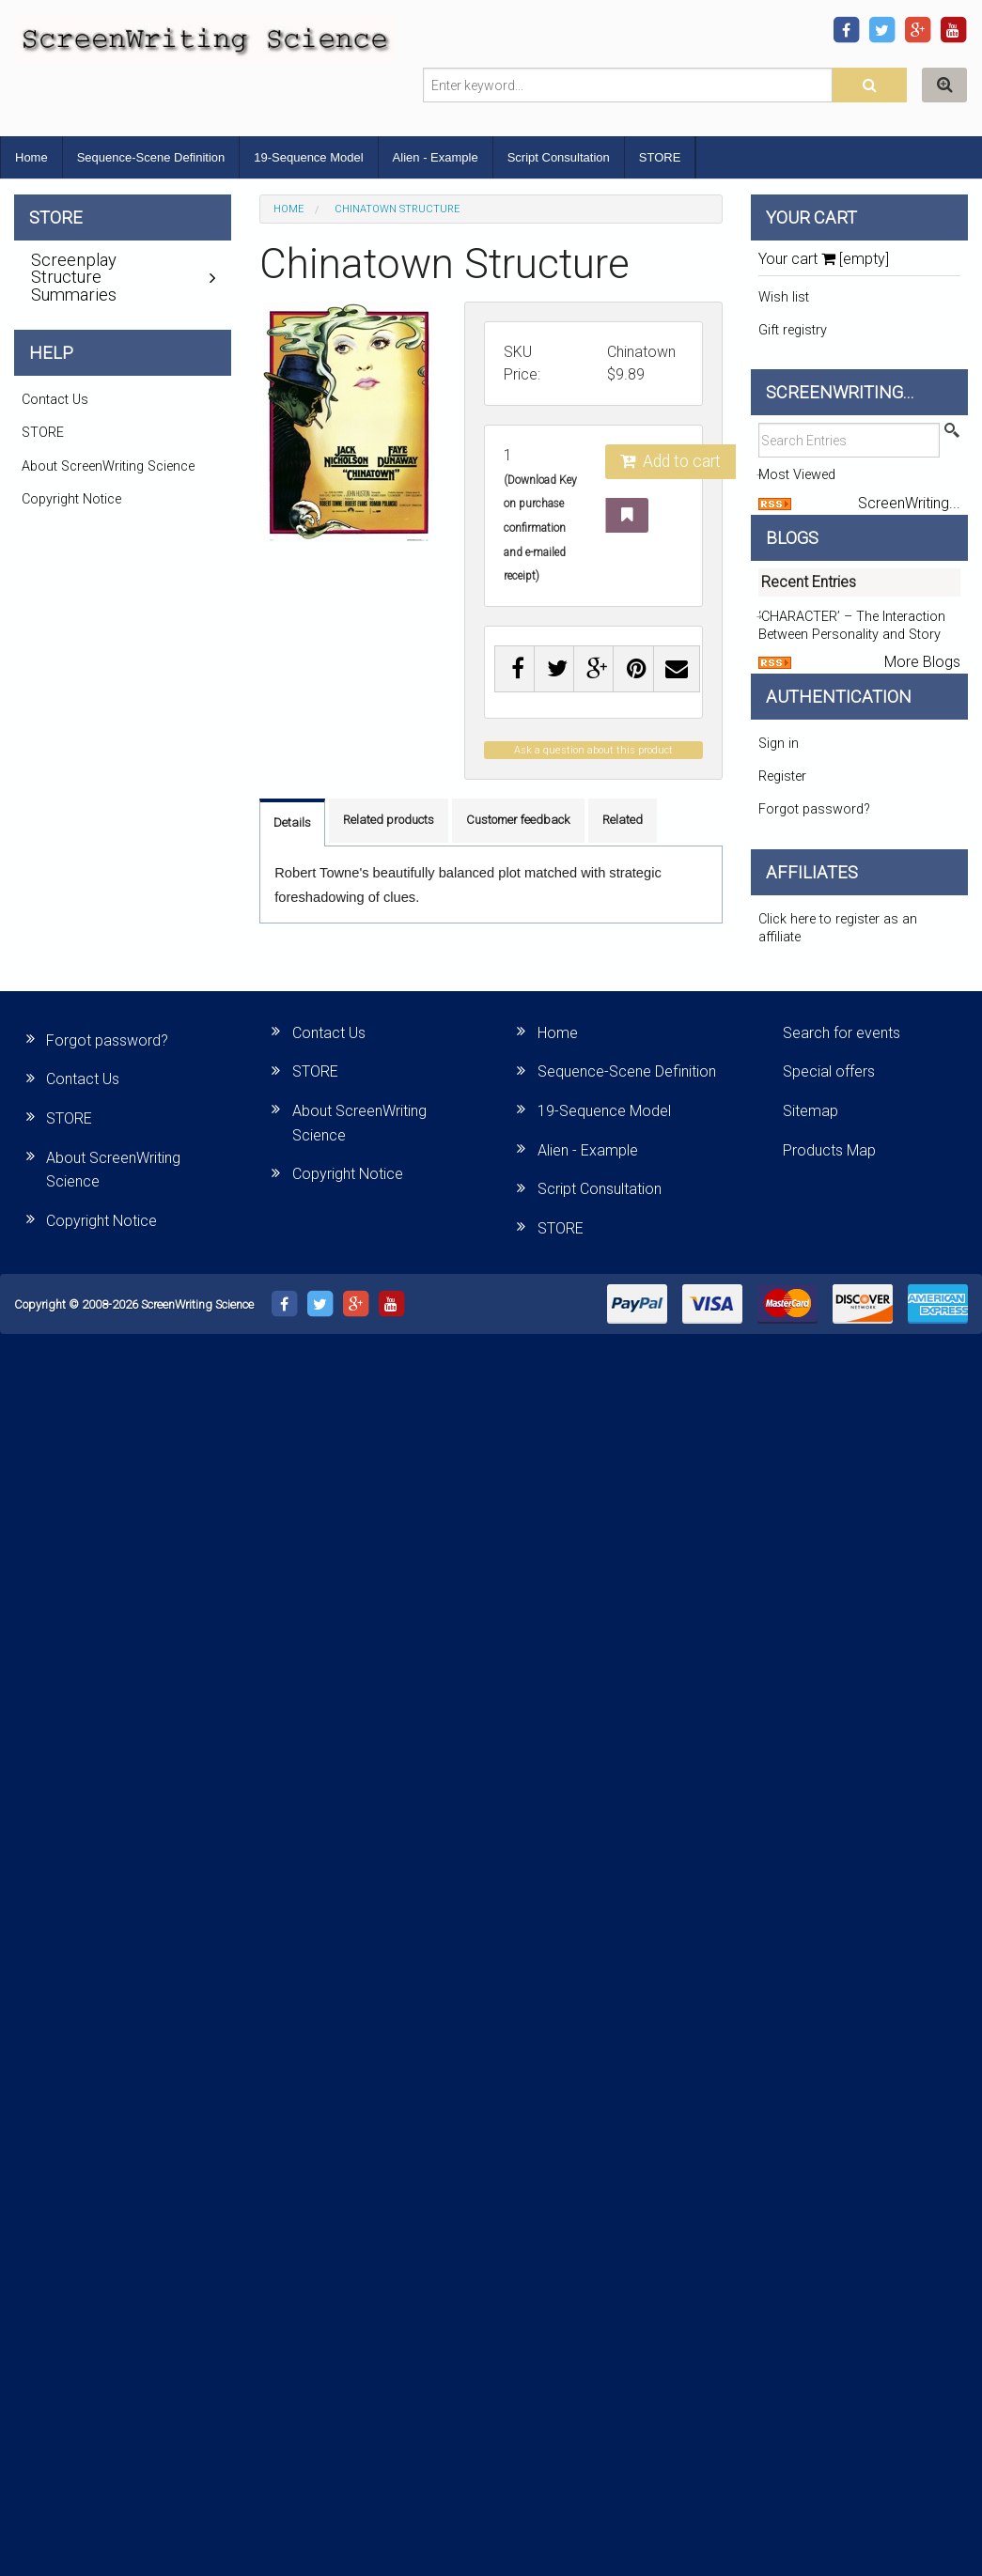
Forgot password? (814, 809)
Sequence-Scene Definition (151, 157)
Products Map (829, 1150)
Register (782, 776)
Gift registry (792, 330)
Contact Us (55, 400)
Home (31, 157)
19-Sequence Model (308, 157)
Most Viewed (796, 475)
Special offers (829, 1071)
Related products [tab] (388, 820)
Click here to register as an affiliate (837, 928)
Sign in (778, 744)
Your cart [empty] (823, 259)
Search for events (841, 1033)
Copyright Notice (71, 499)
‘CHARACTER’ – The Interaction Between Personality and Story (851, 626)
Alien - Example (435, 157)
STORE (660, 157)
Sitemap (810, 1111)
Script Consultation (558, 157)
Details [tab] (292, 822)
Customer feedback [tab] (518, 820)
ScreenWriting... (909, 503)
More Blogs (922, 662)
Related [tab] (622, 820)
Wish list (783, 297)
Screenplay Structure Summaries (74, 277)
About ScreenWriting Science (108, 466)
